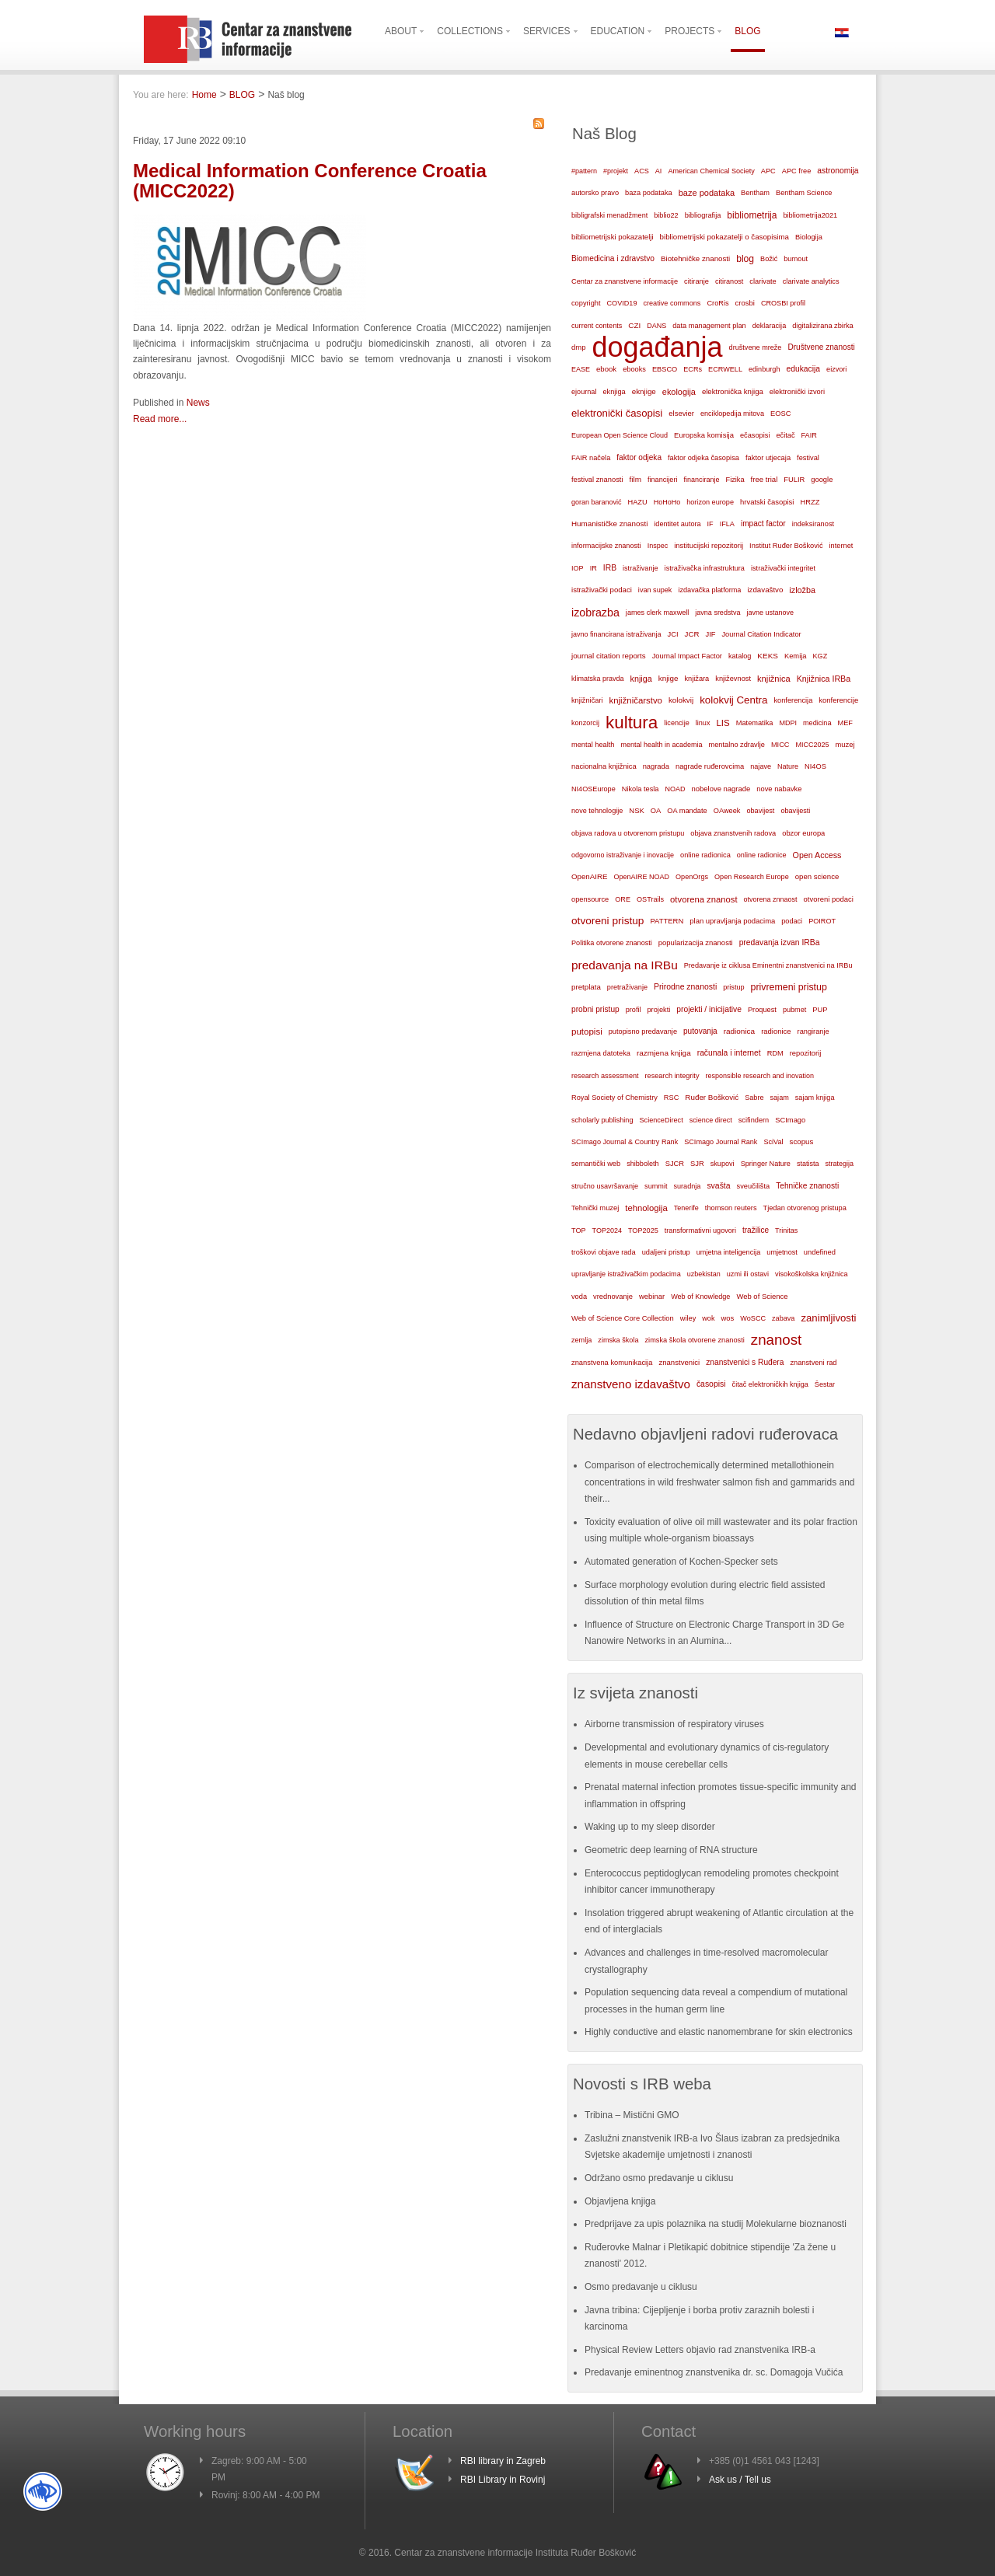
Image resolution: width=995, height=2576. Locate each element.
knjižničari (587, 700)
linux (703, 723)
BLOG (242, 94)
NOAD (675, 789)
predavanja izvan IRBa (779, 942)
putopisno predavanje (643, 1031)
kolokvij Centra (733, 700)
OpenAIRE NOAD (641, 877)
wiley (688, 1318)
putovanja (700, 1031)
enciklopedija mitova (732, 413)
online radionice (762, 855)
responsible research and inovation (759, 1076)
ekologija (679, 391)
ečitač (785, 435)
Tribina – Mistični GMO (632, 2115)
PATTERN (666, 920)
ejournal (583, 392)
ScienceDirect (661, 1120)
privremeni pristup (789, 987)
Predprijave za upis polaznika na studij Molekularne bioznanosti (716, 2223)
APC (768, 171)
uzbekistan (704, 1274)
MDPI (789, 723)
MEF (845, 723)
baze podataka (707, 192)
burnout (796, 259)
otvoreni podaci (829, 899)
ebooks (634, 369)
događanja (657, 347)
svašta (718, 1186)
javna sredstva (717, 612)
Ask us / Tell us (740, 2479)
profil (633, 1010)
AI (658, 171)
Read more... (160, 419)
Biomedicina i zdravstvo (613, 258)
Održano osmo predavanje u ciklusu (659, 2178)
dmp (578, 347)
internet (841, 546)
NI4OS (815, 766)
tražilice (755, 1230)
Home (204, 94)
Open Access (817, 855)
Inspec (658, 546)
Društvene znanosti (820, 347)
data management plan (708, 326)
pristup (733, 987)
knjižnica (774, 678)
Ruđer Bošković (711, 1097)
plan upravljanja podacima (732, 920)
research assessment (605, 1076)
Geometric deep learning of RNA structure (671, 1850)
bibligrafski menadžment (609, 215)
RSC (671, 1097)
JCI (673, 634)
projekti (658, 1010)
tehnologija (646, 1208)
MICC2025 (812, 745)
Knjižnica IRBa (823, 678)
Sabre (754, 1097)
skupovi (722, 1164)
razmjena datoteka (600, 1053)
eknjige (644, 391)
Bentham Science (804, 193)
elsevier (681, 413)
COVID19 (621, 303)
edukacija (803, 369)
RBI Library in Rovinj (502, 2479)
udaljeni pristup (666, 1252)
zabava (783, 1318)
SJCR (674, 1164)
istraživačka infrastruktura (705, 568)
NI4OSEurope (593, 789)
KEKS (767, 655)
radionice (776, 1031)
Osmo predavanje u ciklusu (641, 2286)
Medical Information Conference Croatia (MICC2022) (310, 180)
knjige (668, 678)
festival (808, 458)
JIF (711, 634)
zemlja (581, 1340)
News (198, 402)
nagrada (656, 766)
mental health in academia (661, 745)
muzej (845, 745)
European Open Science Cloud (619, 435)
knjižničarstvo (635, 700)
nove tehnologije (597, 811)
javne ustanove (770, 612)
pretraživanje (627, 987)
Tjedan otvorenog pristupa (805, 1208)
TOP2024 (607, 1230)
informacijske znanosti (606, 546)
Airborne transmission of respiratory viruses (674, 1724)
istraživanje (640, 568)
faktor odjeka (639, 457)
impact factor (763, 523)
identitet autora (677, 524)
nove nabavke (778, 789)
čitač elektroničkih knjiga (770, 1384)
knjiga (641, 678)
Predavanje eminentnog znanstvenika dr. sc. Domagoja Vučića (714, 2372)
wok (708, 1318)
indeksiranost (813, 524)
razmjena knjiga (664, 1053)
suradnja (686, 1186)
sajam (779, 1097)
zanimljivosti (828, 1318)
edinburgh (764, 369)
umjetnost (782, 1252)
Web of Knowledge (700, 1296)
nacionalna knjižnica (604, 766)
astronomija (837, 170)
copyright (585, 303)
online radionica (705, 855)
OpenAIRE (589, 876)
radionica (739, 1031)
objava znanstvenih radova (733, 833)
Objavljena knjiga (620, 2201)
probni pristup (595, 1009)
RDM (775, 1053)
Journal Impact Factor (687, 656)
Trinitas (786, 1230)
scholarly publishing (602, 1120)
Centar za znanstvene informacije (624, 281)
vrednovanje (613, 1296)
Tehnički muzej (595, 1208)
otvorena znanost (703, 899)
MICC (780, 745)
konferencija (792, 700)
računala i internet (729, 1053)
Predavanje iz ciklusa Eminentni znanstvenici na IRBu (768, 965)
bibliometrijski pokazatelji (612, 236)
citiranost (729, 281)
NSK (636, 810)
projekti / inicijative (709, 1009)
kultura (632, 722)
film (635, 479)
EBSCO (664, 369)
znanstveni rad (813, 1363)
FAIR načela (590, 458)
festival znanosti (597, 479)
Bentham (755, 193)
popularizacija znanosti (695, 942)
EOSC (780, 413)
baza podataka (648, 193)
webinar (652, 1296)
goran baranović (596, 502)
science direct (711, 1120)
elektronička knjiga (732, 391)
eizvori (836, 369)
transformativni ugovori (700, 1230)
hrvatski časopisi (767, 501)
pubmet (794, 1010)
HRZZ (809, 502)
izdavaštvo (765, 589)
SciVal (773, 1142)
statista (808, 1164)
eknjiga (613, 392)
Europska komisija (704, 435)
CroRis (717, 303)
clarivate (762, 281)
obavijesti (795, 811)
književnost (733, 678)
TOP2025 (643, 1230)
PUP (819, 1010)
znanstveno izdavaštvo (630, 1384)
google (822, 479)
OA (656, 811)
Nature (787, 766)
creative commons (671, 303)
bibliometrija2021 (810, 215)
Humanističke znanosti (609, 523)
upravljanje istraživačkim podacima (626, 1274)
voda (579, 1296)
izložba (802, 590)
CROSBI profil (783, 303)
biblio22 (666, 215)
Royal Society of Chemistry (614, 1097)
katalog (739, 656)
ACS (641, 171)
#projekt (615, 171)
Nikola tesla (640, 789)
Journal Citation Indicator (761, 634)
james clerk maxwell (658, 612)
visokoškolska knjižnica (811, 1274)
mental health (592, 745)
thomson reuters (731, 1208)
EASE (580, 369)
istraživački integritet (783, 568)
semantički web (595, 1164)
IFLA (727, 524)
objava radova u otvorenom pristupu (627, 833)
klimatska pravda (597, 678)
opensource (590, 899)
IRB (609, 568)
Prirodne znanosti (685, 987)
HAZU (638, 502)
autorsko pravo (595, 193)
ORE (622, 899)
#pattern (584, 171)
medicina (817, 723)
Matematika (754, 723)
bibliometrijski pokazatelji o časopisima (724, 236)
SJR (697, 1164)
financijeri (662, 479)
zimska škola (618, 1340)
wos (727, 1318)
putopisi (586, 1031)
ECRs (692, 369)
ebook (606, 369)
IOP (577, 568)
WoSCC (753, 1318)
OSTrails (650, 899)
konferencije (838, 700)
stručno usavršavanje (604, 1186)
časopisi (711, 1384)
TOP (578, 1230)
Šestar (825, 1384)
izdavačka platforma (709, 590)
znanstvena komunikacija (611, 1363)
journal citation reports (608, 655)
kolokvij (681, 700)
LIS (722, 723)
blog (745, 258)
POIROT (822, 921)
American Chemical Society (711, 171)
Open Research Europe (751, 877)
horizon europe (710, 502)
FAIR (809, 435)
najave (760, 766)
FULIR (794, 479)
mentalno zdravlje (737, 745)
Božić (768, 259)
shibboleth (643, 1164)
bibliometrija (752, 215)
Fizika (734, 479)
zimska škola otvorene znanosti (694, 1340)
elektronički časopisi (616, 413)
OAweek (727, 811)
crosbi (745, 302)
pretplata (586, 987)
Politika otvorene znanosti (611, 943)
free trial (764, 479)
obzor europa (803, 833)
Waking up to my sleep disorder (650, 1826)
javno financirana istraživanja (616, 634)
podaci (791, 921)
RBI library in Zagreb (503, 2461)
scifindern (754, 1120)
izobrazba (595, 612)
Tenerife (686, 1208)
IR (593, 568)
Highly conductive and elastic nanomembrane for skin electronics (719, 2031)
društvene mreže (755, 347)
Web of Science (761, 1296)
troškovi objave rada (603, 1252)
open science (817, 876)
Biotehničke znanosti (695, 258)
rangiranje (813, 1031)
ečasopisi (755, 435)
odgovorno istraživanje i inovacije (622, 855)
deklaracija (769, 326)
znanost (776, 1340)
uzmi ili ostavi (748, 1274)
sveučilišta (753, 1186)
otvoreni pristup (607, 921)
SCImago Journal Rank (720, 1142)
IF (710, 524)
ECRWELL (725, 369)
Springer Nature (766, 1164)
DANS (656, 326)
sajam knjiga (815, 1097)
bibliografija (703, 215)
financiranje (701, 479)
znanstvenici (679, 1362)
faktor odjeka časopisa (703, 458)
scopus (802, 1141)
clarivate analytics (811, 281)
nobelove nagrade (720, 788)
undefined (820, 1252)
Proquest (762, 1010)
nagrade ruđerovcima (710, 766)
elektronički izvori (797, 392)
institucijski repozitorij (708, 545)
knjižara (696, 678)
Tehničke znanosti (807, 1186)
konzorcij (585, 723)
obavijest (760, 811)
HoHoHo (667, 502)
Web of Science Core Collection (622, 1318)
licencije (676, 723)
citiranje (696, 281)
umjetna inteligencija (728, 1252)
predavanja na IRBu (624, 965)
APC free (796, 171)
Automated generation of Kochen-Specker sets (681, 1561)
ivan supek (655, 590)
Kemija (795, 656)
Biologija (808, 237)
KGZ (819, 656)
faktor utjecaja (768, 458)
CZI (634, 325)
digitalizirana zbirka (823, 326)
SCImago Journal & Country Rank (624, 1142)
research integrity (672, 1076)
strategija (839, 1164)
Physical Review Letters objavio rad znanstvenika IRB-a (700, 2349)
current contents (596, 326)
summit (655, 1186)
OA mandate (687, 811)
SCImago (790, 1120)
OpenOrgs (692, 877)
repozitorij (806, 1053)
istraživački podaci (601, 589)
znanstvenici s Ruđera (745, 1362)
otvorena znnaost (771, 899)
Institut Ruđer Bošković (785, 546)
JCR (692, 634)
